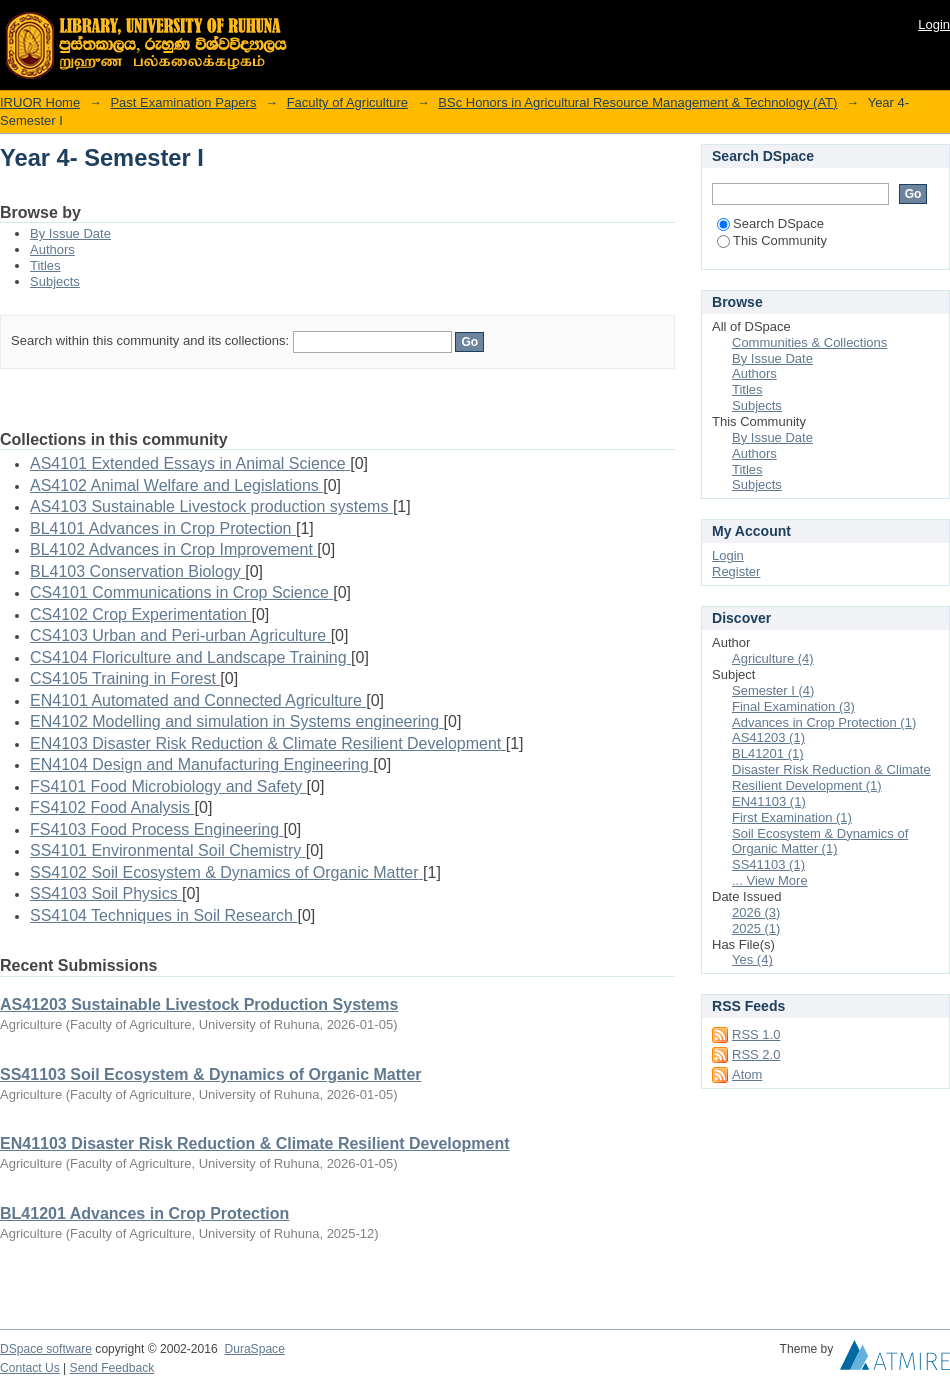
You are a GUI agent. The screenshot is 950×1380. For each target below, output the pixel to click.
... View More (770, 880)
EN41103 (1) (769, 801)
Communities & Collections (809, 342)
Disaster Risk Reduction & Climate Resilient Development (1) (831, 777)
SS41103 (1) (768, 864)
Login (934, 24)
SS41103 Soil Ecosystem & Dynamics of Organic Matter (211, 1074)
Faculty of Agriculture (347, 102)
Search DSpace (770, 223)
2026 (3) (756, 912)
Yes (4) (752, 959)
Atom (747, 1074)
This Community (772, 240)
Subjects (55, 281)
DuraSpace (254, 1349)
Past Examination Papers (183, 102)
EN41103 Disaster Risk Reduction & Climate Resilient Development (255, 1143)
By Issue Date (70, 233)
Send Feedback (112, 1368)
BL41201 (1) (768, 753)
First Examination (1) (792, 817)
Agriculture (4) (773, 658)
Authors (52, 249)
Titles (45, 265)
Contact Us (30, 1368)
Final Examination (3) (793, 706)
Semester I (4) (773, 690)
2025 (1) (756, 928)
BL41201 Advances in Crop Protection (144, 1213)
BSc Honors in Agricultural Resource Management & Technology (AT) (637, 102)
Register (736, 571)
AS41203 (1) (768, 737)
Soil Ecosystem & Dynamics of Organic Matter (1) (820, 841)
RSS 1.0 (756, 1034)
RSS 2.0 (756, 1054)
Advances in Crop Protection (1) (824, 722)
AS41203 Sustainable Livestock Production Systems (199, 1004)
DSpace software (46, 1349)
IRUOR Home (40, 102)
